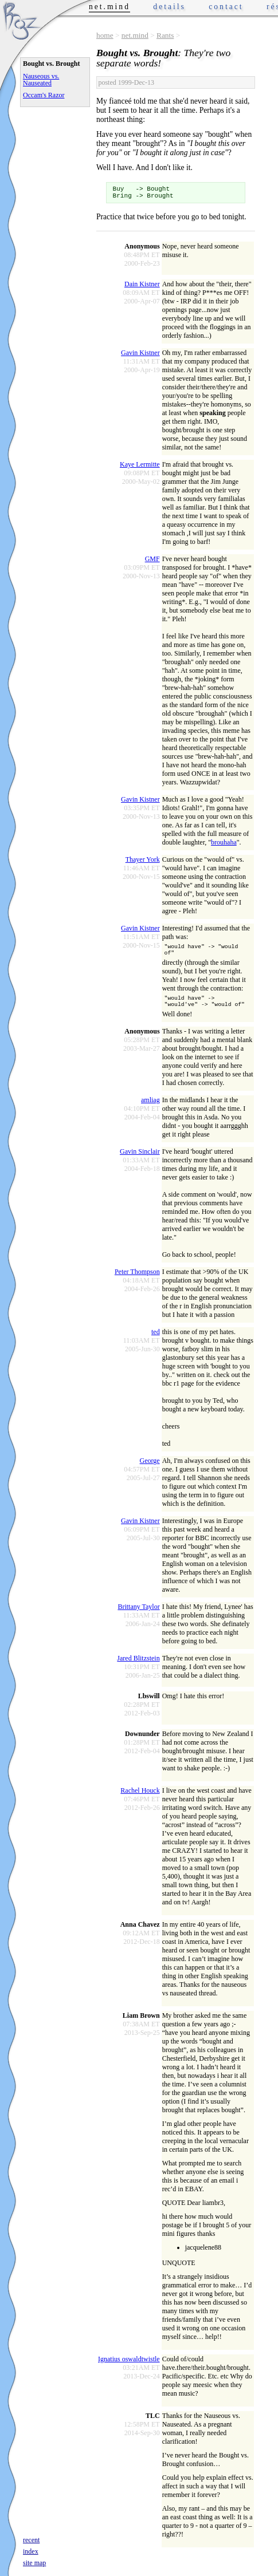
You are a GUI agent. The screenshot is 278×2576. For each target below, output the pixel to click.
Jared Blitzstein (138, 1666)
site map (34, 2563)
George (150, 1469)
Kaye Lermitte (140, 468)
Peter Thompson (137, 1280)
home (104, 35)
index (30, 2551)
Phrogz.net (21, 20)
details (169, 6)
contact (226, 6)
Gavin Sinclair (140, 1159)
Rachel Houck (139, 1798)
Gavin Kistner (140, 356)
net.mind (135, 35)
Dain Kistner (142, 287)
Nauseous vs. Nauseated (41, 79)
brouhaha (224, 846)
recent (31, 2540)
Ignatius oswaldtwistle (129, 2367)
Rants (165, 35)
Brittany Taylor (138, 1615)
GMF (152, 562)
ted (155, 1340)
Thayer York (143, 863)
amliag (150, 1108)
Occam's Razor (43, 95)
